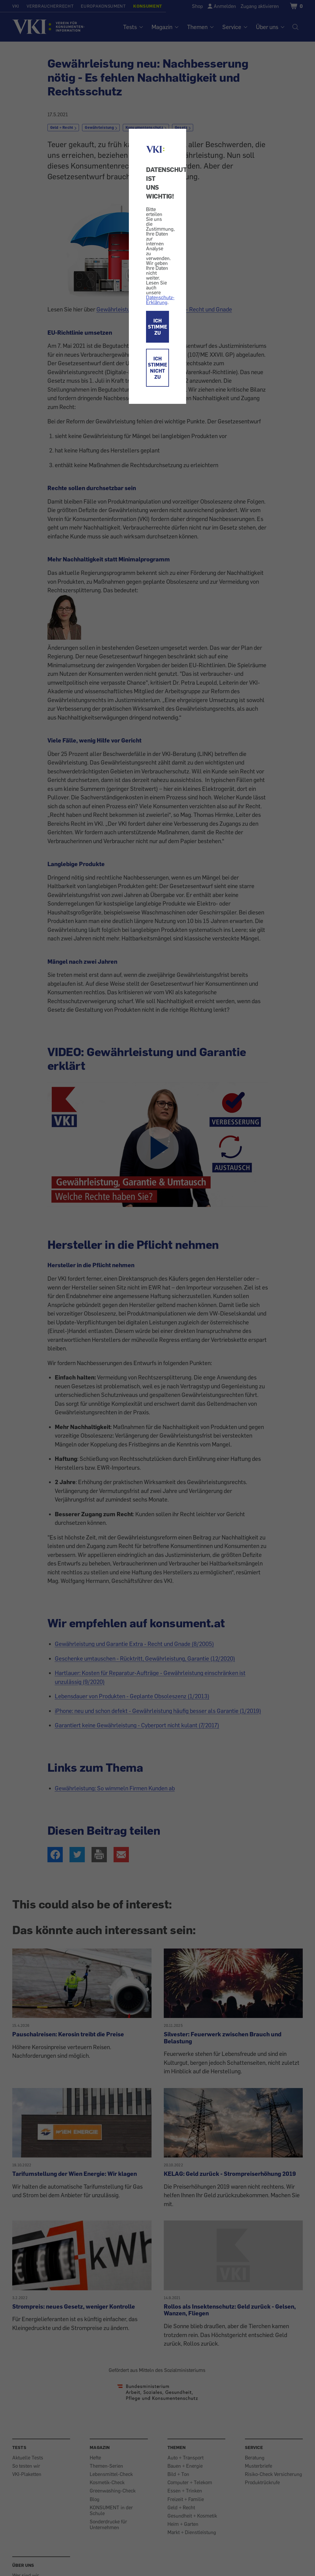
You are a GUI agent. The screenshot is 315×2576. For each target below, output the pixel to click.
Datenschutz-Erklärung (160, 299)
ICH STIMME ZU (157, 327)
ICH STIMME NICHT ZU (157, 368)
